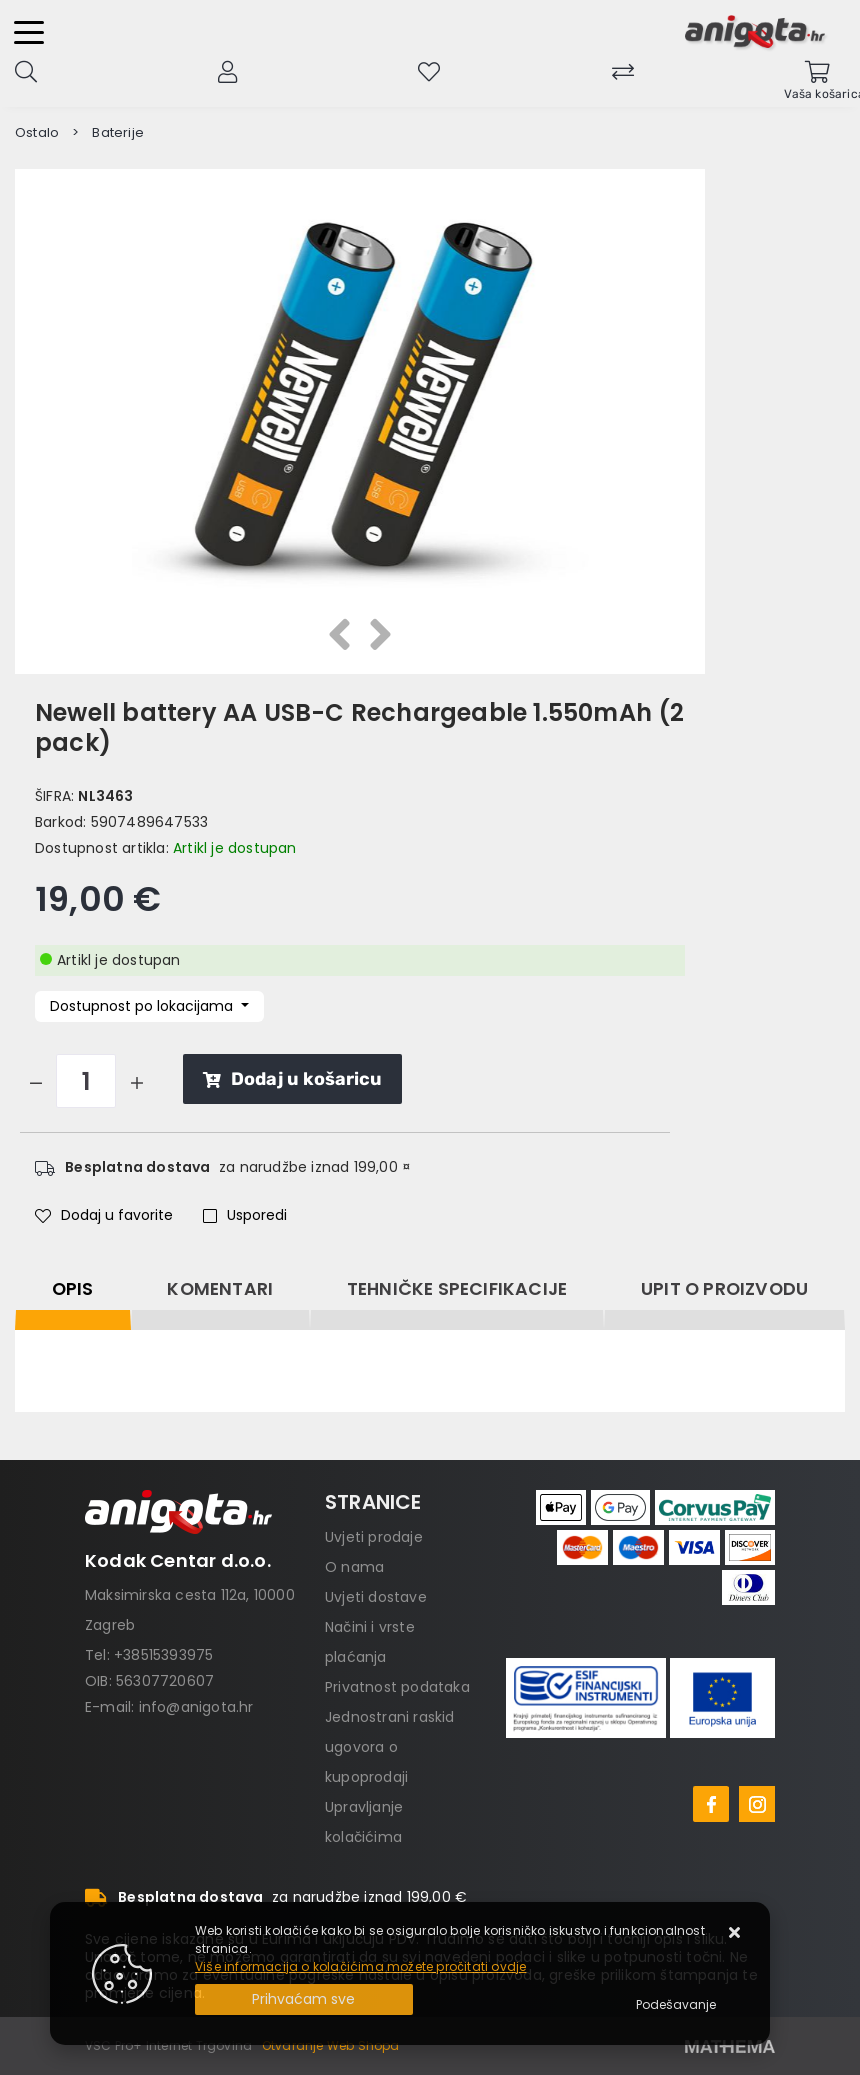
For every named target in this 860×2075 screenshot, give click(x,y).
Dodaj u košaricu (292, 1079)
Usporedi (245, 1215)
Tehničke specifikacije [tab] (457, 1289)
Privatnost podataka (397, 1687)
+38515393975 (163, 1655)
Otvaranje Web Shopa (331, 2045)
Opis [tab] (73, 1289)
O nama (354, 1567)
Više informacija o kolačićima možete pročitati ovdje (360, 1966)
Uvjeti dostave (376, 1597)
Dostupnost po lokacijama (143, 1006)
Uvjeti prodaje (374, 1537)
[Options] (676, 2005)
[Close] (304, 1999)
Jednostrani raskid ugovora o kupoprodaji (390, 1747)
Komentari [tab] (220, 1289)
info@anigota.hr (196, 1707)
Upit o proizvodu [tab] (724, 1289)
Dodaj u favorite (104, 1215)
